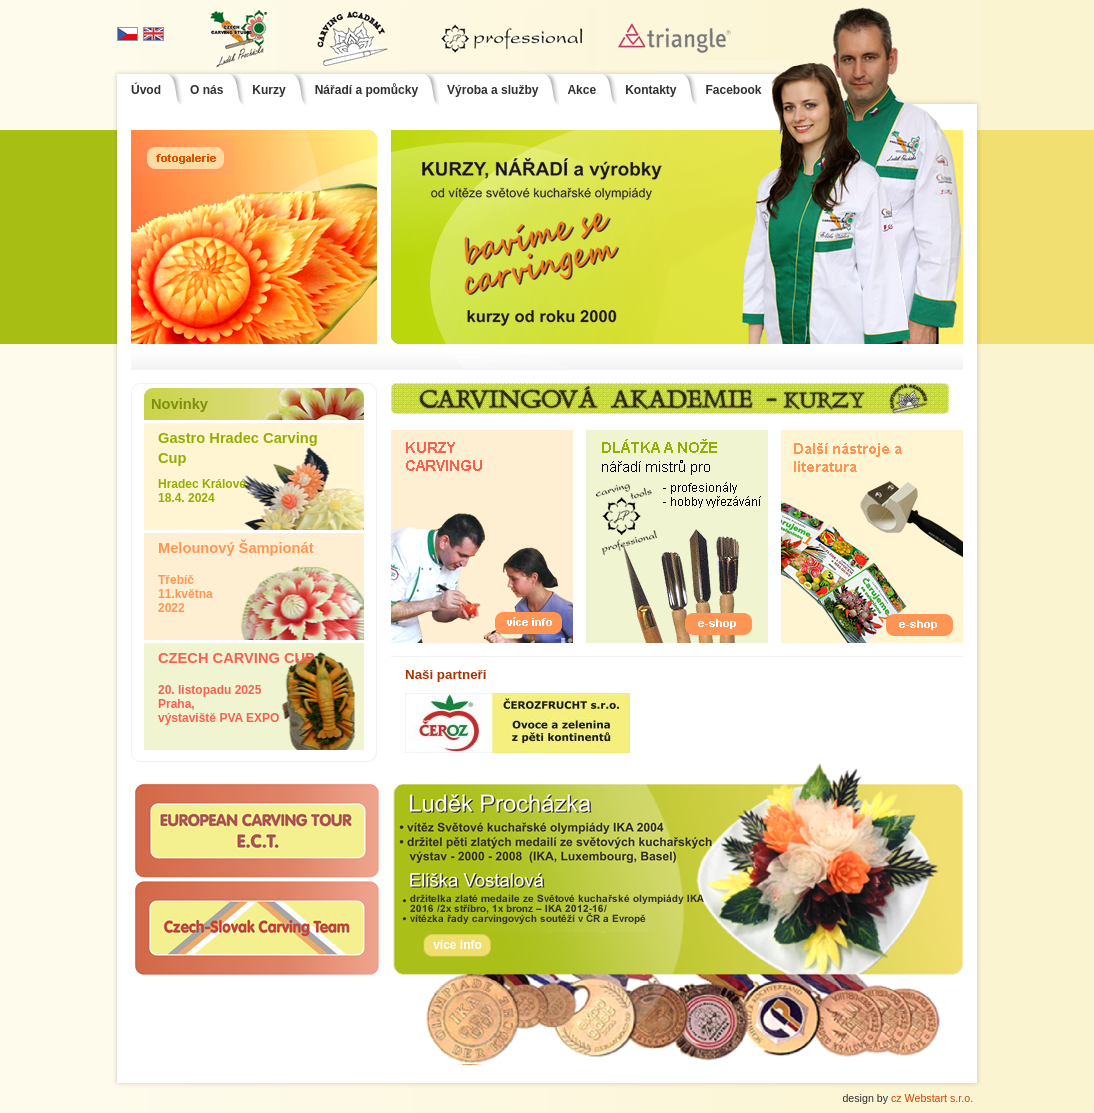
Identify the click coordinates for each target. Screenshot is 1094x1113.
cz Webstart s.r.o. (932, 1098)
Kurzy (268, 90)
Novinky (179, 404)
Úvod (146, 90)
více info (457, 945)
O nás (206, 90)
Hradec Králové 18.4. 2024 (254, 464)
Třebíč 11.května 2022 (254, 574)
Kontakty (650, 90)
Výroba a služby (492, 90)
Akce (581, 90)
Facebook (733, 90)
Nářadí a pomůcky (366, 90)
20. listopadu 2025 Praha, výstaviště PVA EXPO (254, 684)
